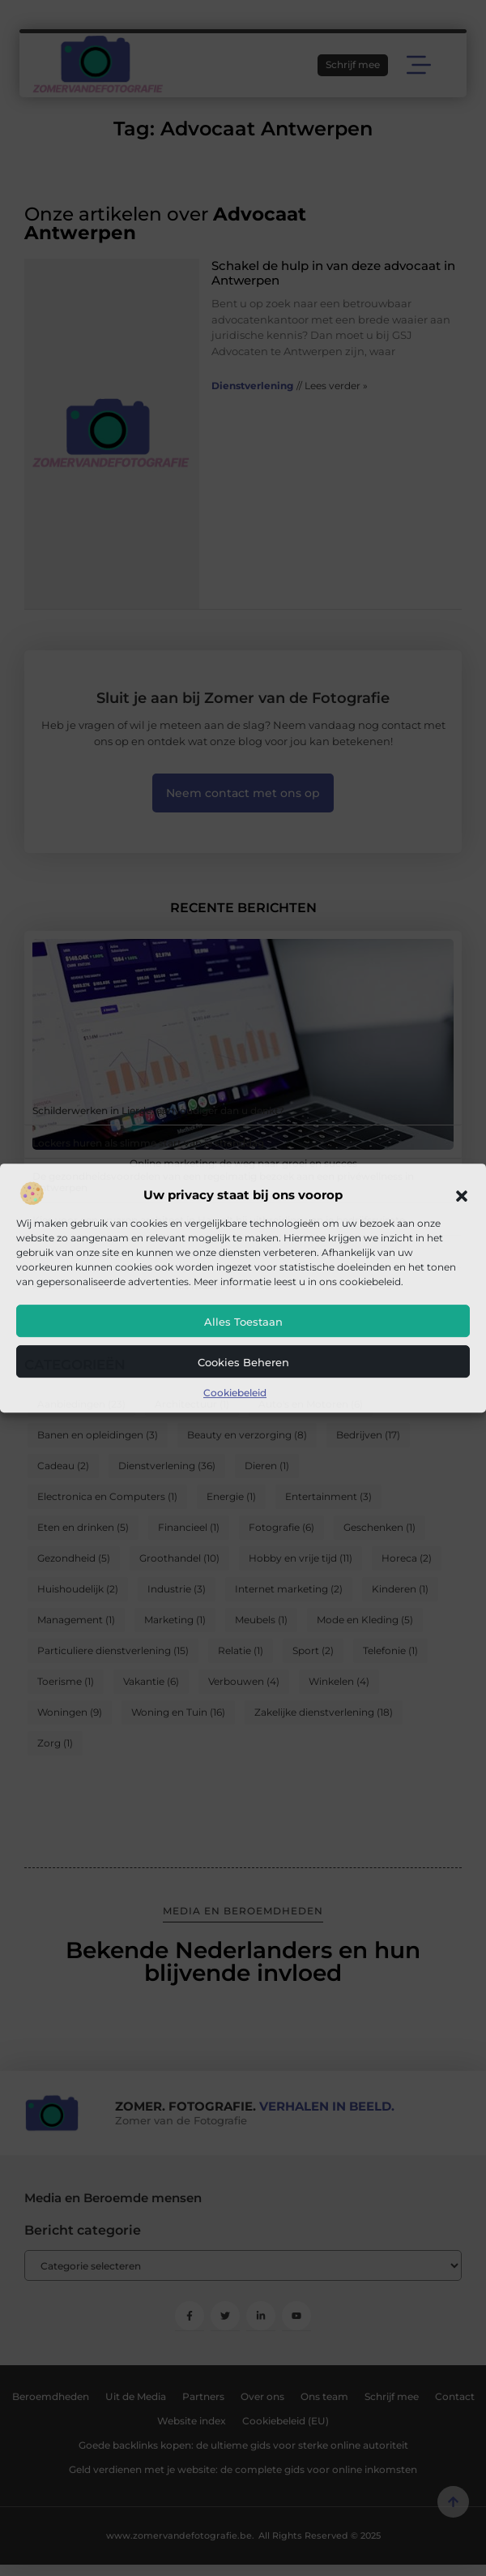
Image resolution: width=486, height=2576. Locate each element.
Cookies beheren (243, 1362)
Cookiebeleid (234, 1393)
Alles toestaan (243, 1321)
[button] (462, 1196)
